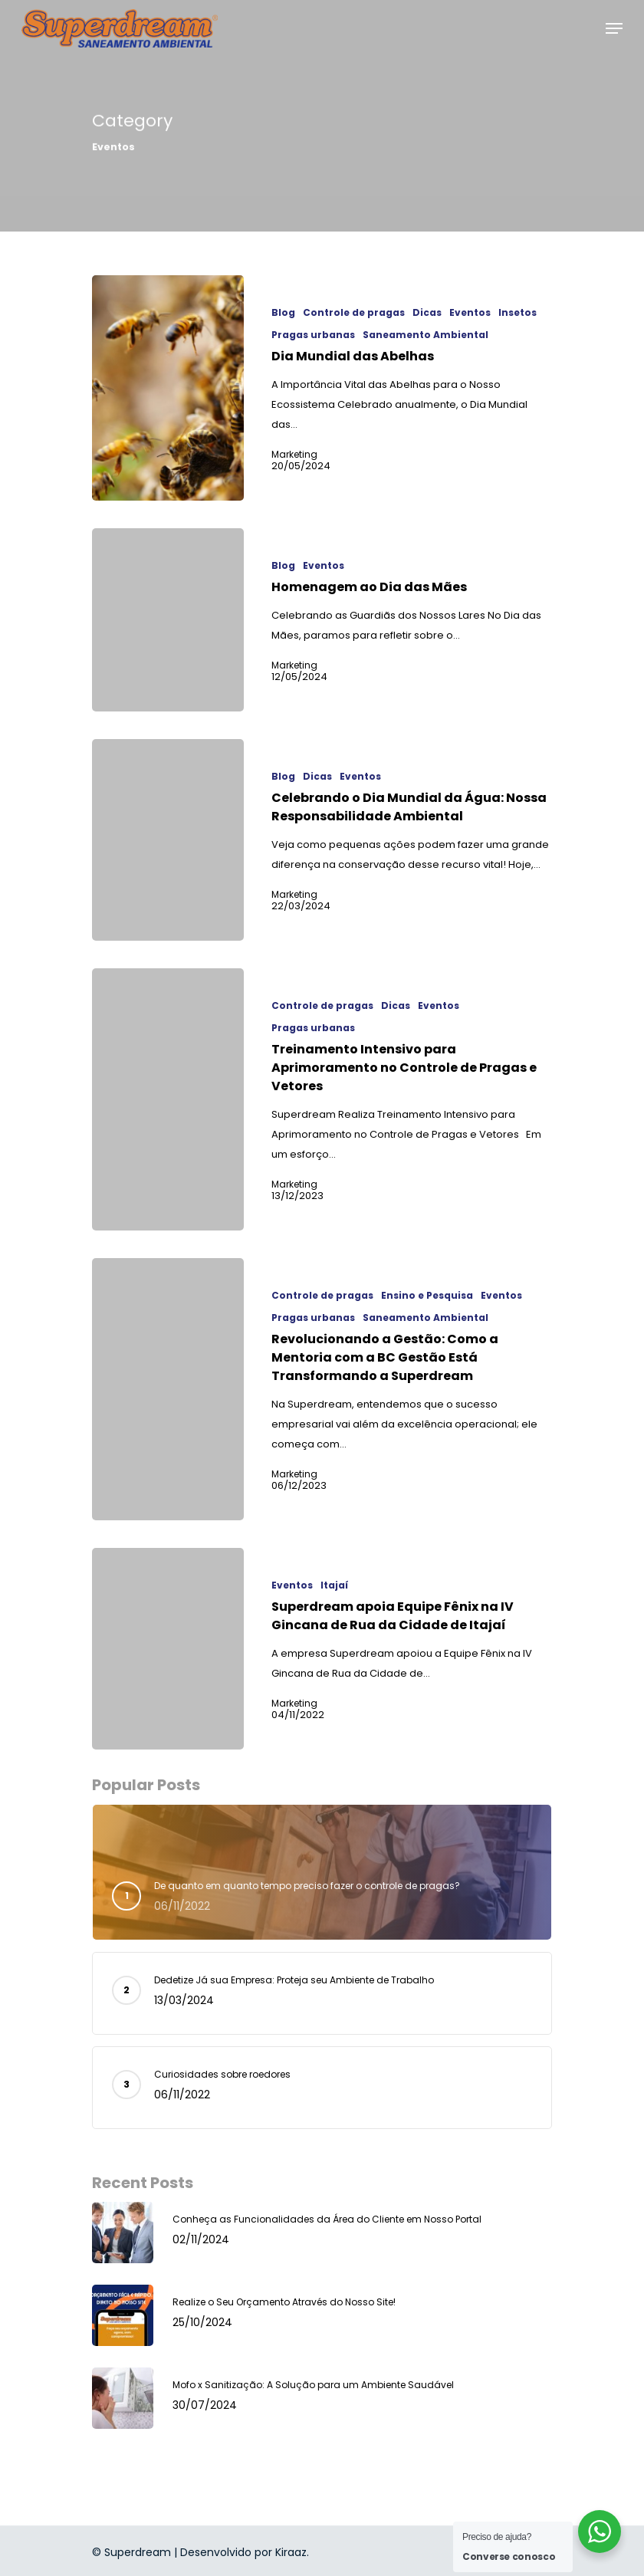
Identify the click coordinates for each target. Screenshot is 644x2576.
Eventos (470, 312)
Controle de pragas (354, 312)
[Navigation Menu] (614, 28)
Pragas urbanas (313, 335)
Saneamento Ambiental (425, 335)
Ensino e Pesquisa (427, 1295)
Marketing (294, 454)
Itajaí (334, 1585)
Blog (283, 312)
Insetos (517, 312)
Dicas (427, 312)
